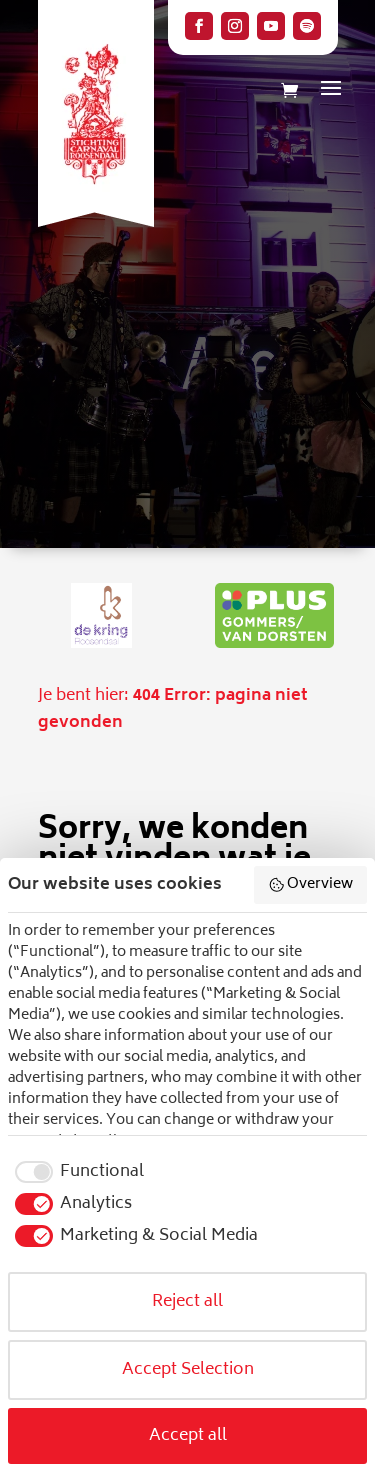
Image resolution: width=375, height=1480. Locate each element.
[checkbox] (76, 1172)
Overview (311, 884)
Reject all (187, 1302)
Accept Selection (188, 1370)
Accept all (188, 1436)
